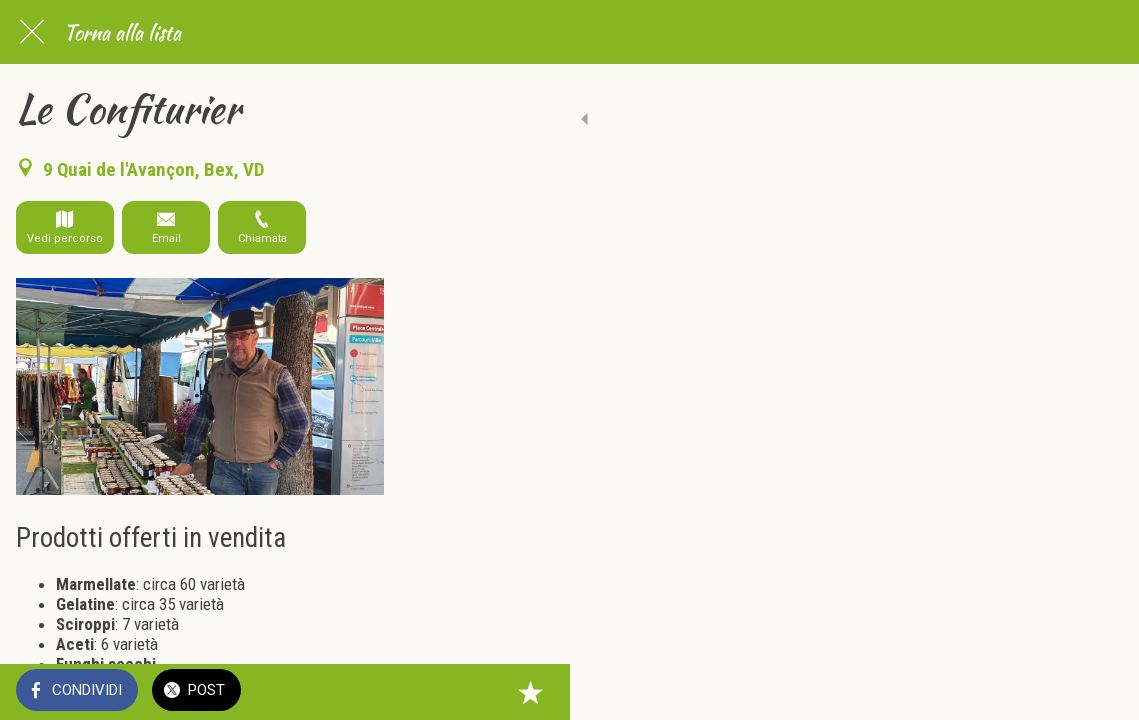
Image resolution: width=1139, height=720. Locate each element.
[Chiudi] (32, 32)
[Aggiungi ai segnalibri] (1099, 692)
